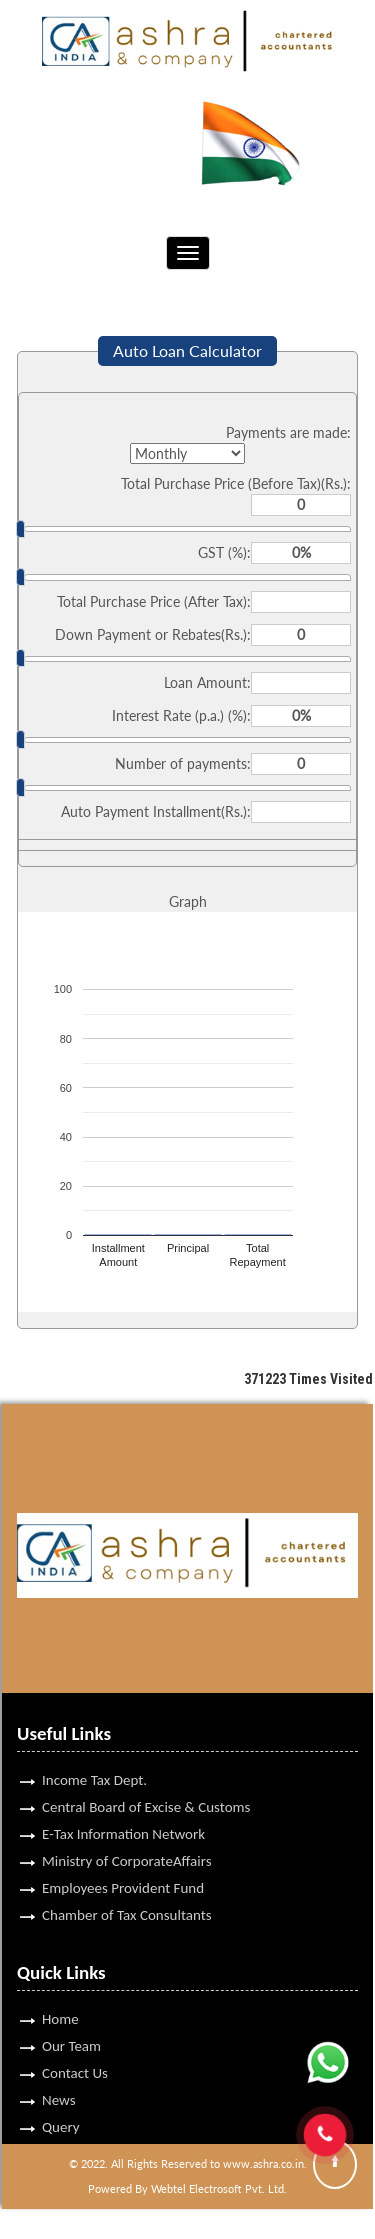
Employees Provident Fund (123, 1859)
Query (61, 2098)
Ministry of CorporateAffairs (127, 1832)
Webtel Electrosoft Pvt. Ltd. (219, 2188)
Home (60, 1990)
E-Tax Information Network (123, 1805)
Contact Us (75, 2044)
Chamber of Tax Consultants (127, 1886)
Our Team (71, 2017)
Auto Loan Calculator (187, 350)
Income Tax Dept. (94, 1751)
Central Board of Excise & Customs (146, 1778)
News (59, 2071)
